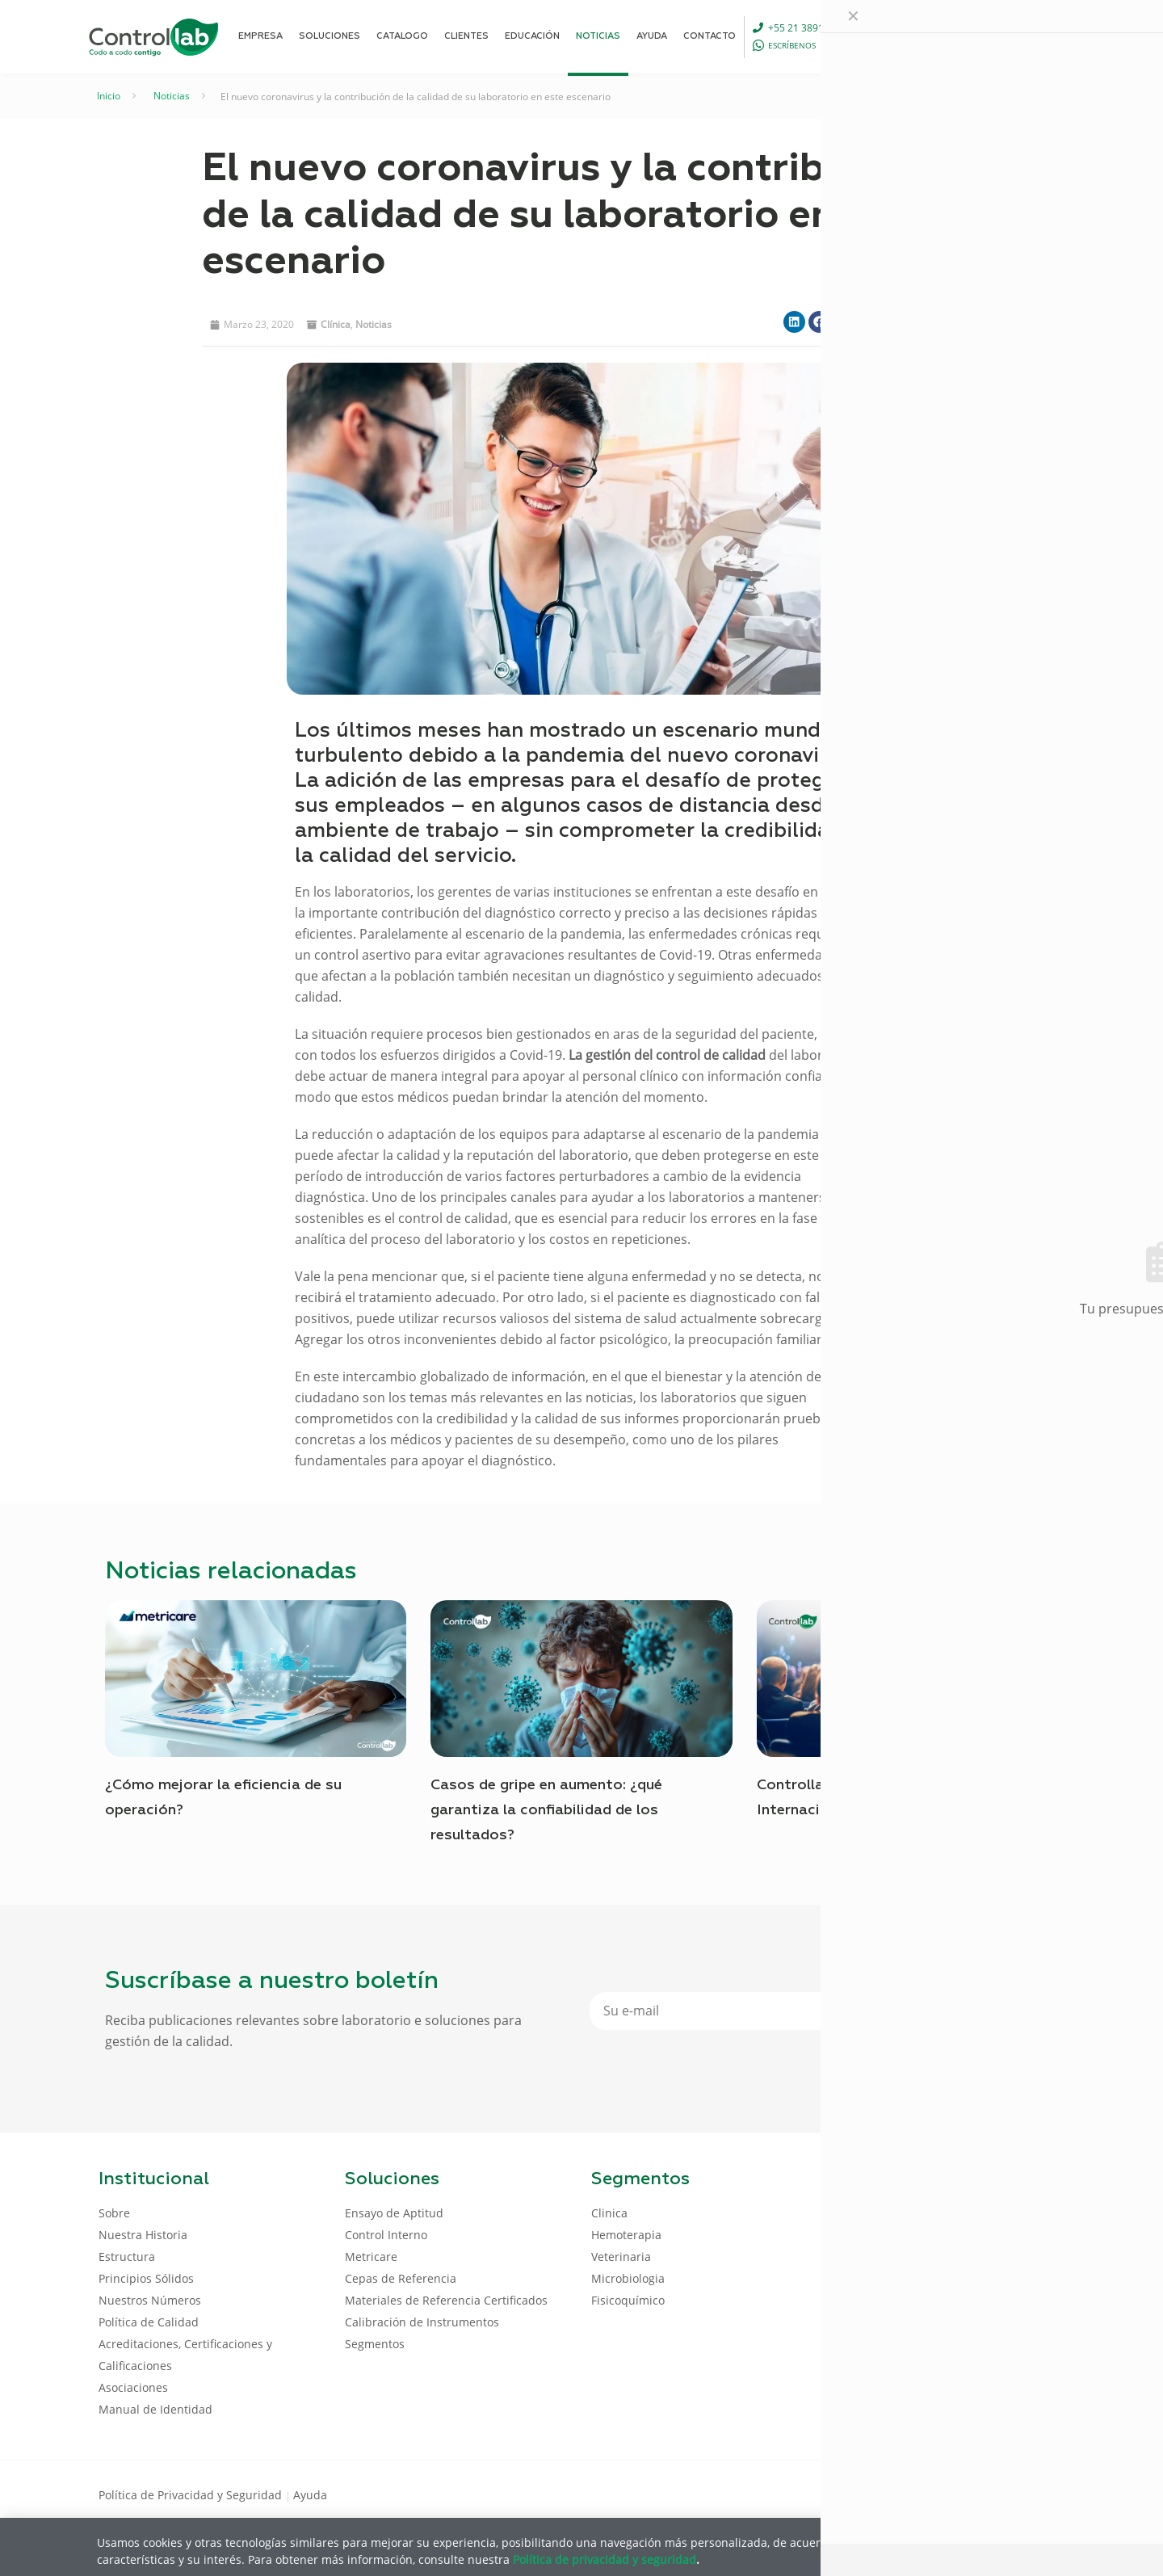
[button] (794, 322)
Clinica (609, 2213)
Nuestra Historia (143, 2234)
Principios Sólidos (146, 2278)
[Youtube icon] (1012, 2494)
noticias (373, 324)
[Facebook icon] (961, 2494)
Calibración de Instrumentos (422, 2322)
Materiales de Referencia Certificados (446, 2300)
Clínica (336, 324)
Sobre (114, 2213)
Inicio (108, 96)
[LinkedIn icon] (986, 2494)
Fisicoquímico (628, 2300)
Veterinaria (621, 2256)
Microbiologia (628, 2278)
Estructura (127, 2256)
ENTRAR (1027, 36)
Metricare (371, 2256)
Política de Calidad (149, 2322)
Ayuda (310, 2494)
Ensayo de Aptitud (394, 2213)
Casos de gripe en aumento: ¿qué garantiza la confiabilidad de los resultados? (546, 1810)
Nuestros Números (150, 2300)
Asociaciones (133, 2387)
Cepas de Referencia (400, 2278)
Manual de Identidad (155, 2409)
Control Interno (386, 2234)
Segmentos (375, 2343)
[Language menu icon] (956, 36)
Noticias (171, 96)
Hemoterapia (626, 2234)
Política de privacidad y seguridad (604, 2558)
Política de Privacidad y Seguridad (192, 2494)
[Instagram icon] (1038, 2494)
